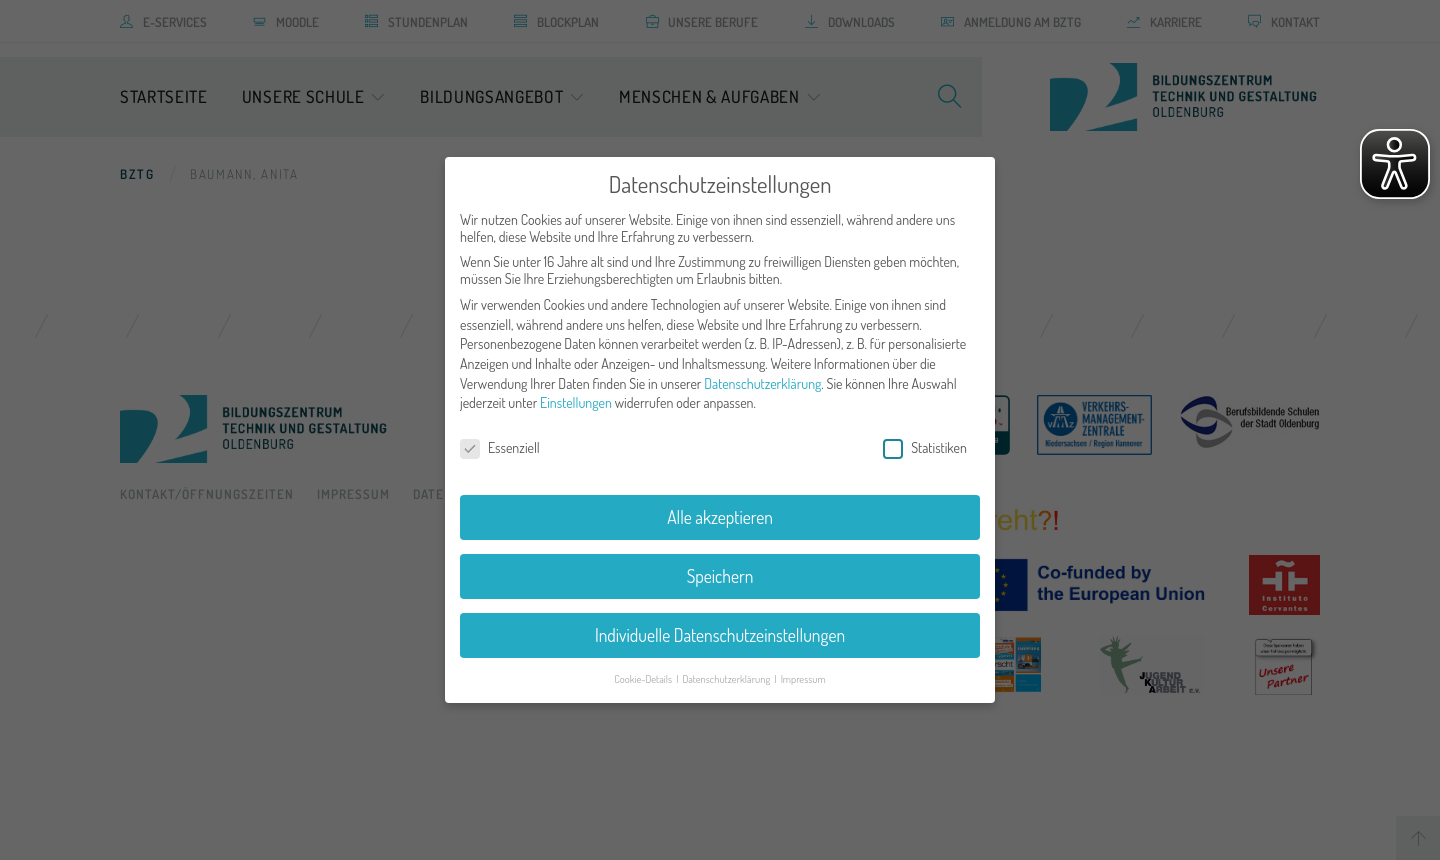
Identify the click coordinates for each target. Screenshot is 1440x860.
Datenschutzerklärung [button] (727, 678)
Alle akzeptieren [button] (720, 517)
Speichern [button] (720, 576)
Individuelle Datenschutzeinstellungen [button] (720, 635)
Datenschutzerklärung (762, 383)
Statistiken (925, 447)
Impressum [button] (803, 678)
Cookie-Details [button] (644, 678)
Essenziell (500, 447)
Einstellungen (576, 402)
